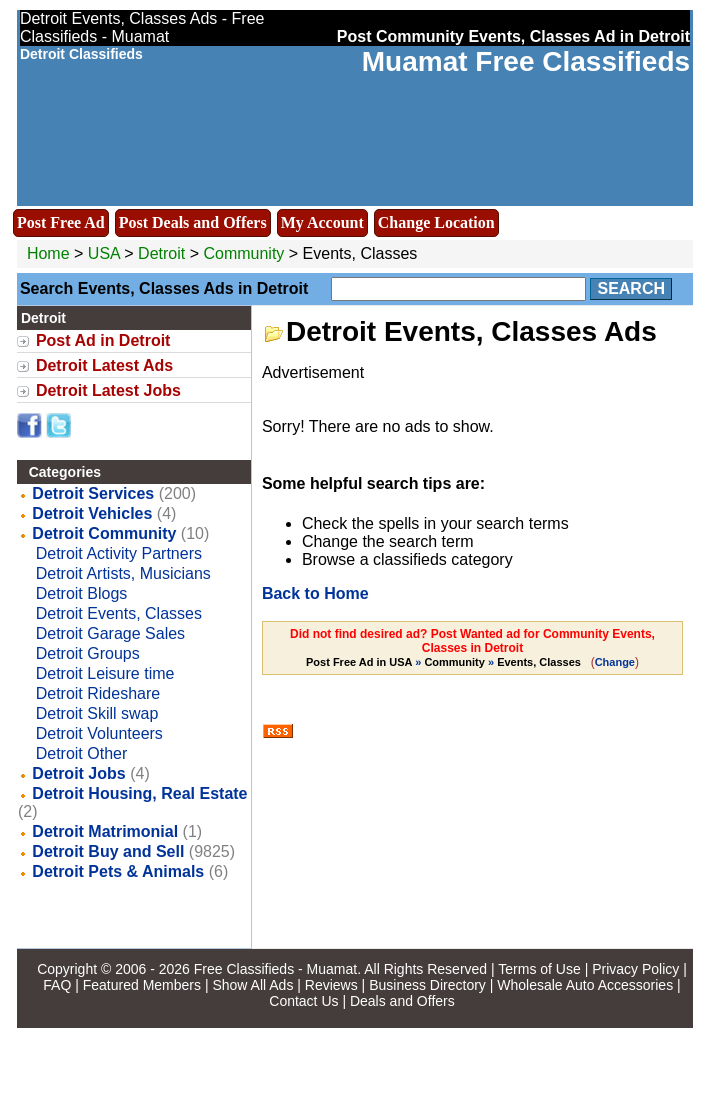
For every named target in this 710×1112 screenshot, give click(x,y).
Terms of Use (539, 969)
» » (445, 662)
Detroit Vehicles (92, 513)
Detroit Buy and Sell (108, 851)
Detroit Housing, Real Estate (139, 793)
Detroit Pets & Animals (118, 871)
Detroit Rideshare (98, 693)
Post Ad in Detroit (103, 340)
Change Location (436, 222)
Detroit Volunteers (99, 733)
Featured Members (142, 985)
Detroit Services (93, 493)
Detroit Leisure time (105, 673)
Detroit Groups (88, 653)
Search (631, 288)
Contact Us (303, 1001)
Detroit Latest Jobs (108, 390)
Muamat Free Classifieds (526, 61)
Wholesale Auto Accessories (585, 985)
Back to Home (315, 593)
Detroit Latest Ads (104, 365)
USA (104, 253)
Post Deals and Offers (193, 222)
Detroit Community (104, 533)
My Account (322, 222)
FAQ (57, 985)
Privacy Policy (635, 969)
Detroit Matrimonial (105, 831)
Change (615, 662)
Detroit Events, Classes (119, 613)
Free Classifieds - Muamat (275, 969)
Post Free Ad (61, 222)
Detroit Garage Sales (110, 633)
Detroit (164, 253)
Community (243, 253)
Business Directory (427, 985)
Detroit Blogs (82, 593)
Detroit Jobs (78, 773)
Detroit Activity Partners (119, 553)
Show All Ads (252, 985)
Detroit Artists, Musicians (123, 573)
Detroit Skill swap (97, 713)
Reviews (331, 985)
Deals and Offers (402, 1001)
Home (48, 253)
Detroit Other (82, 753)
